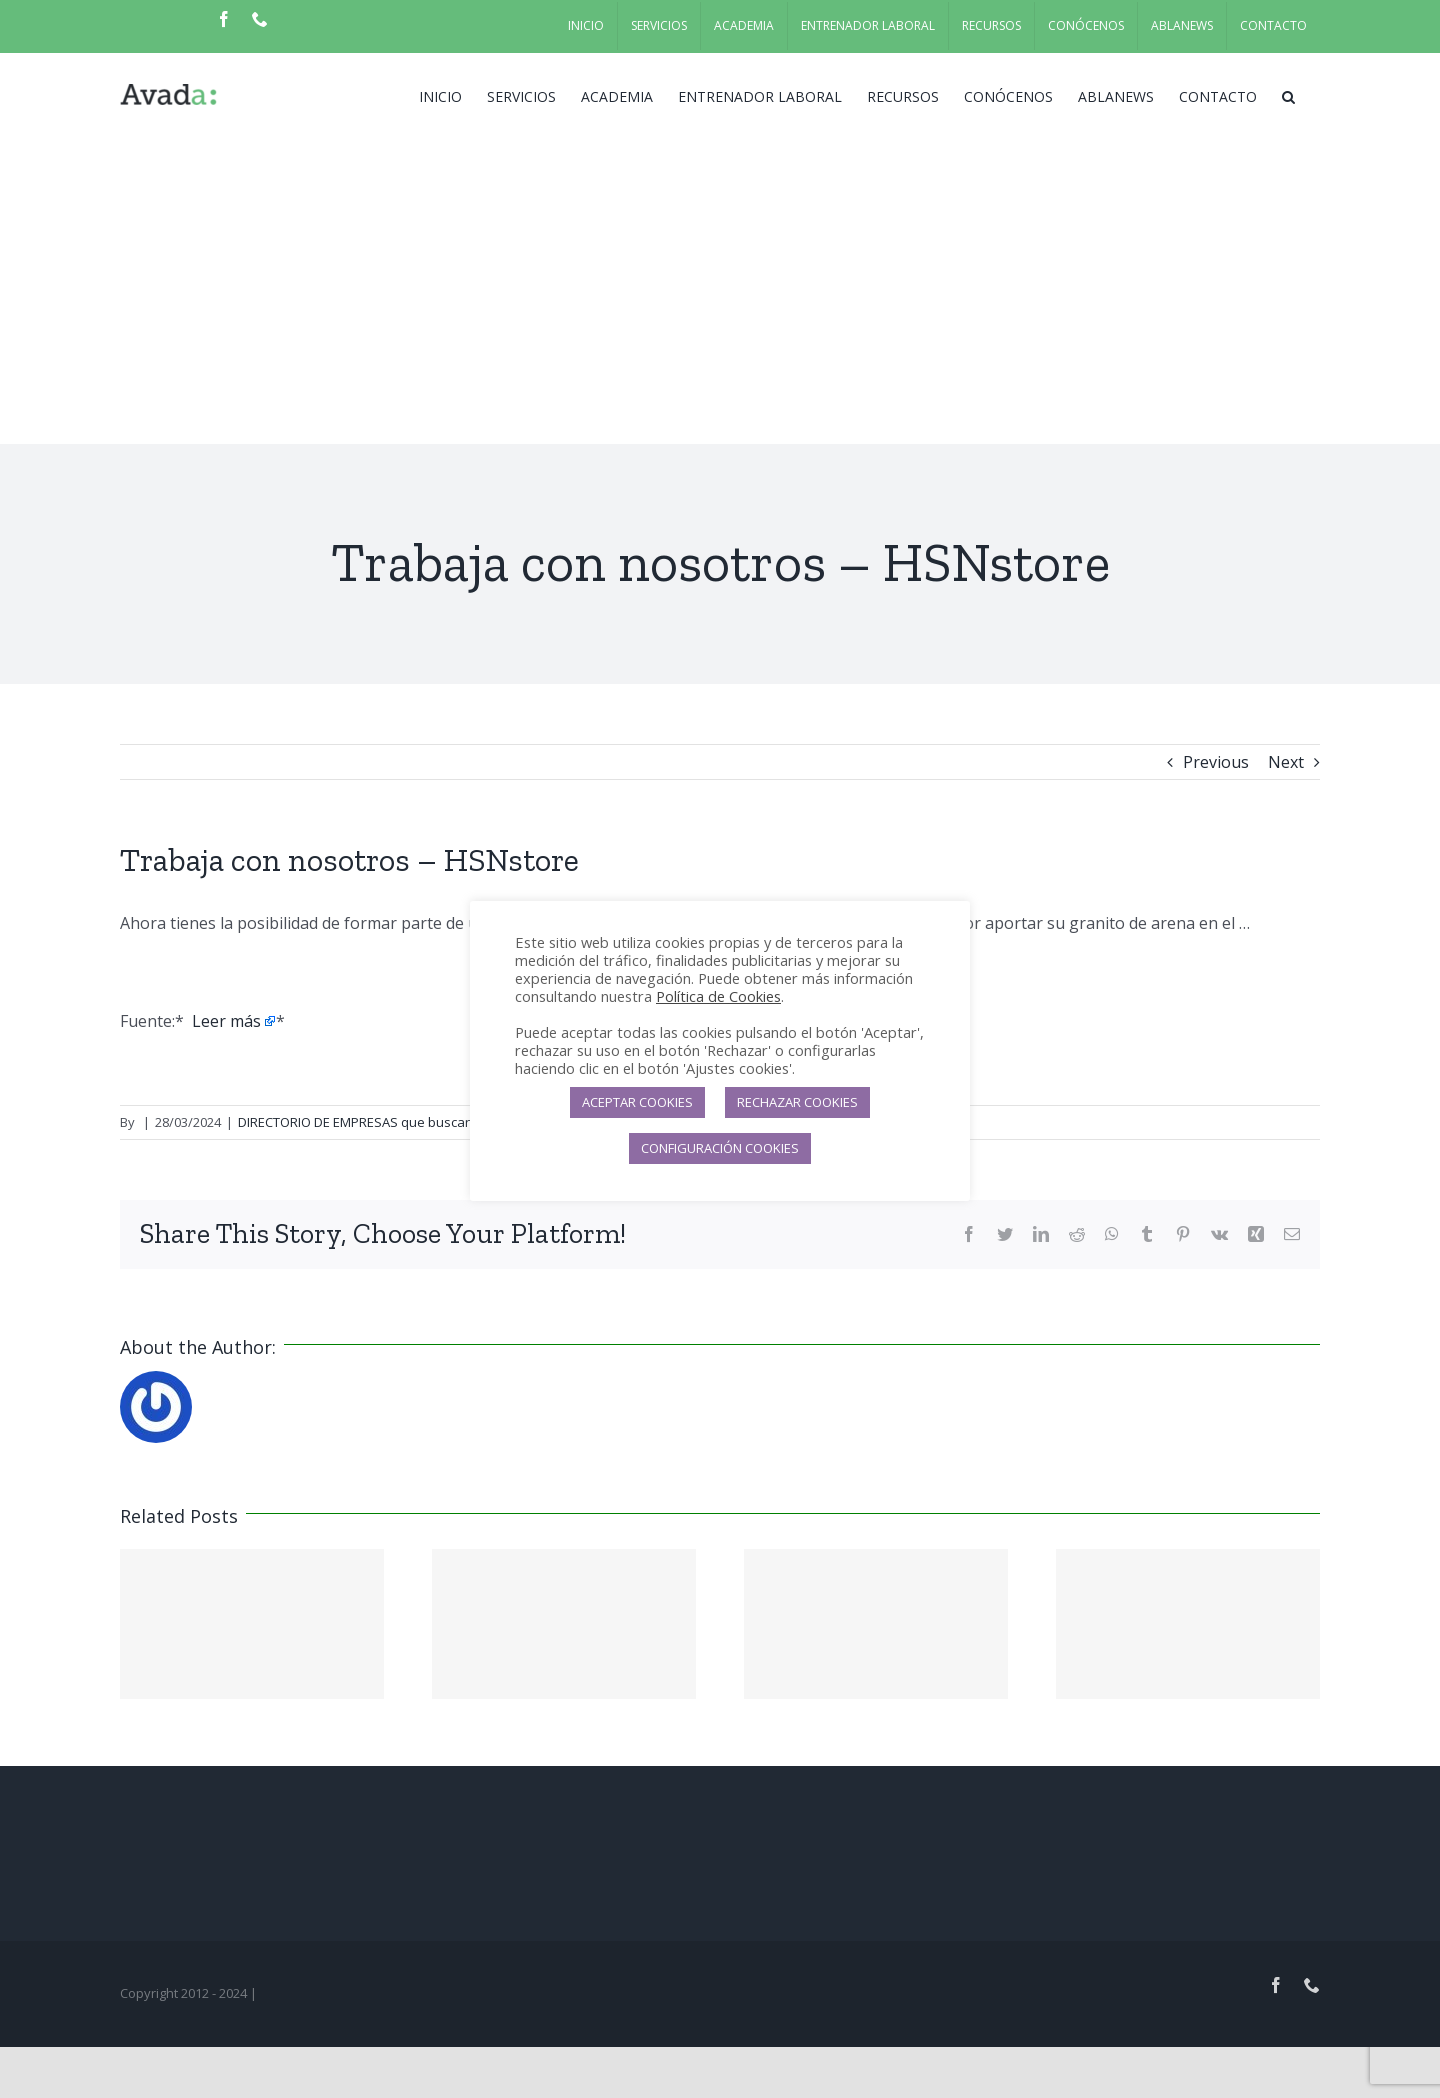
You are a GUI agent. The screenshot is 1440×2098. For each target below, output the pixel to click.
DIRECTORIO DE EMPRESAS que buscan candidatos (391, 1122)
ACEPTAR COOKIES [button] (637, 1102)
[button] (1288, 95)
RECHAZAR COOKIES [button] (797, 1102)
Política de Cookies (718, 996)
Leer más (226, 1021)
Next (1286, 762)
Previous (1216, 762)
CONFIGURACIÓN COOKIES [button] (720, 1148)
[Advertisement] (720, 294)
